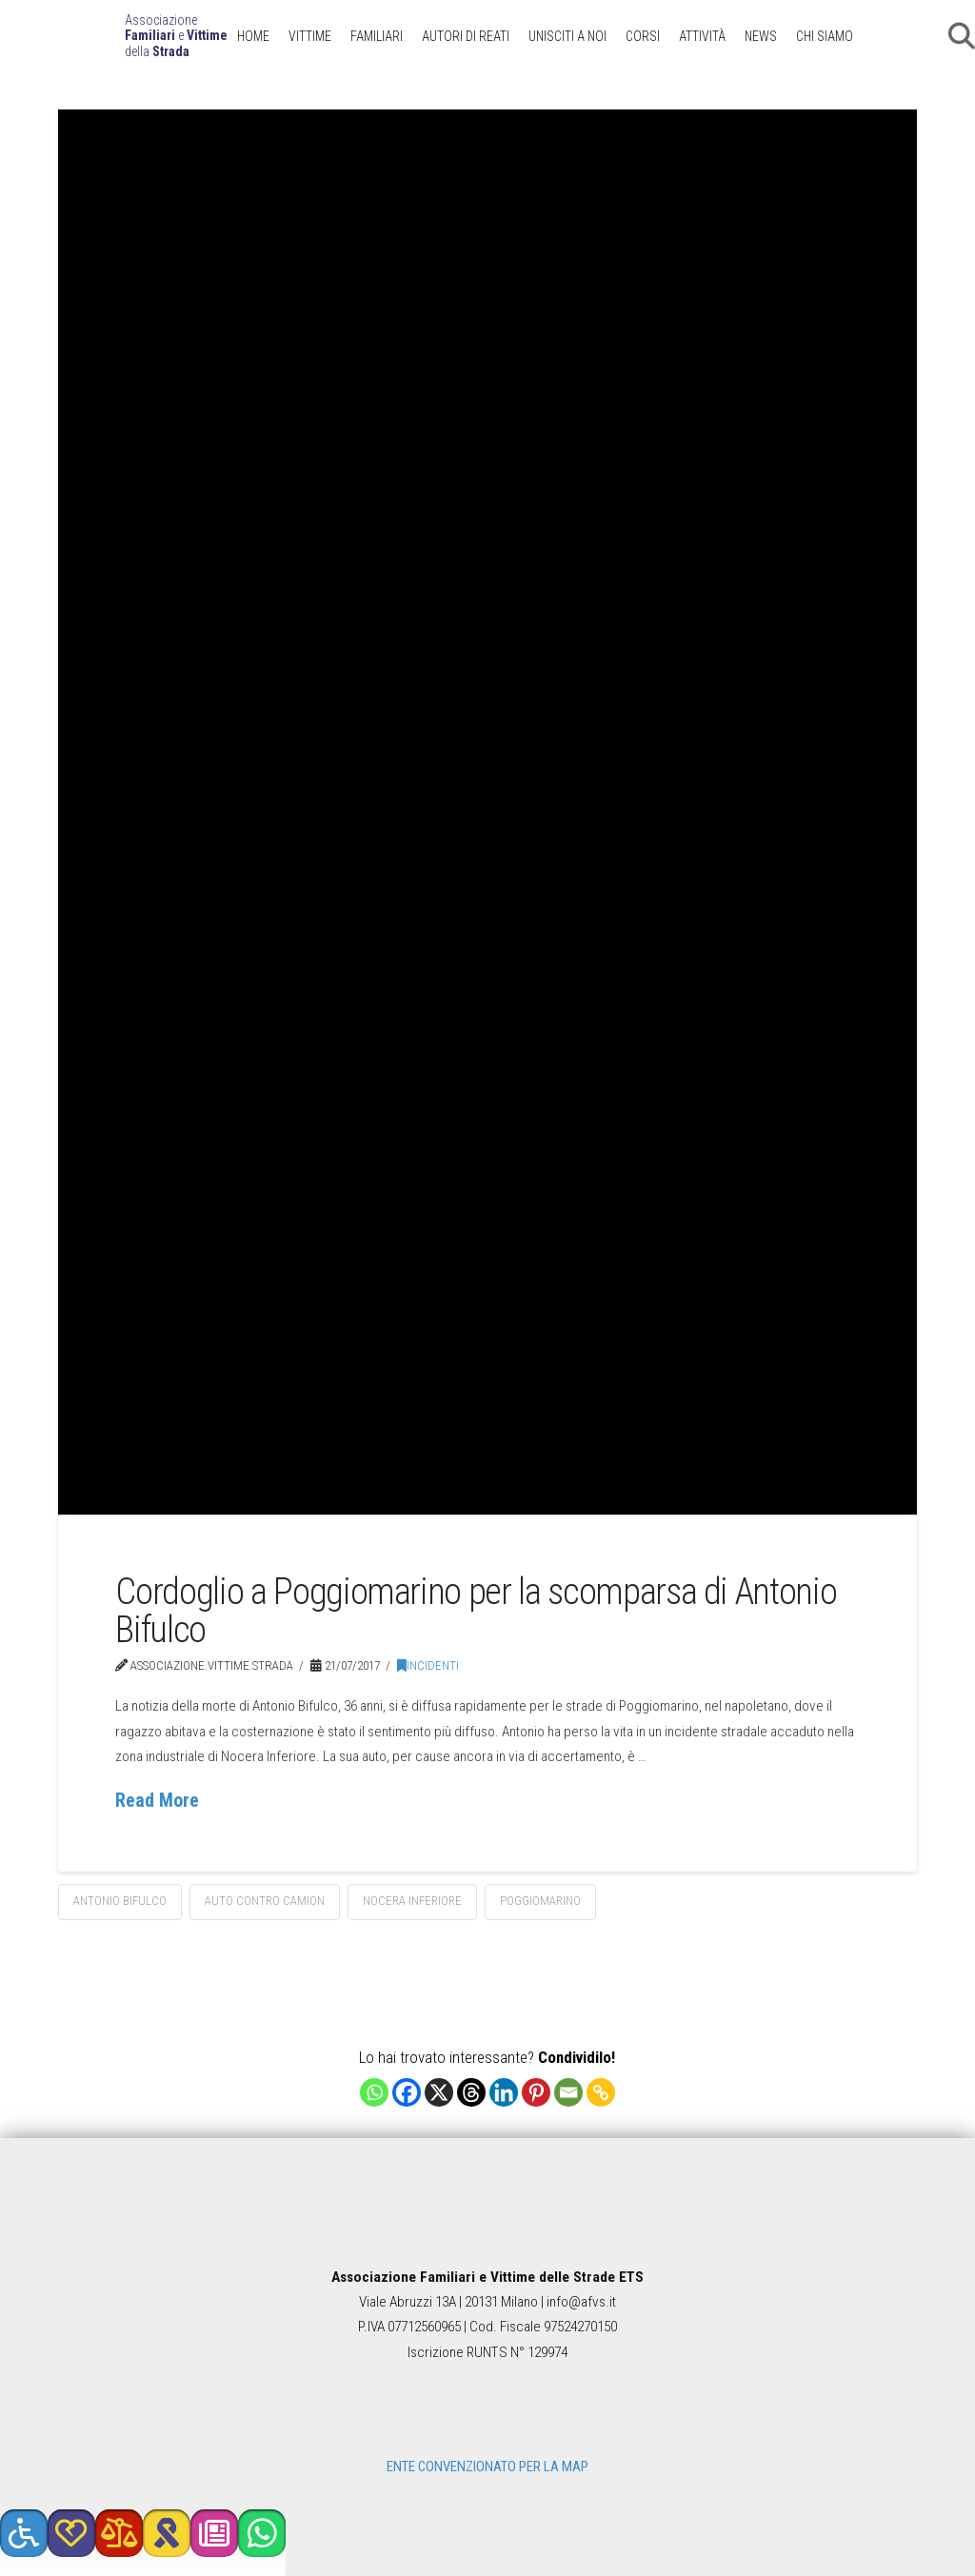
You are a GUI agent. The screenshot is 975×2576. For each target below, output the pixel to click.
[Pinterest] (536, 2092)
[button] (24, 2533)
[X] (439, 2092)
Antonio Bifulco (120, 1900)
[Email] (568, 2092)
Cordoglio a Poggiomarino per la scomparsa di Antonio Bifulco (475, 1610)
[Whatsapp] (374, 2092)
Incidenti (428, 1665)
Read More (157, 1801)
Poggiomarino (540, 1900)
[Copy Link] (601, 2092)
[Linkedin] (503, 2092)
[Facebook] (406, 2092)
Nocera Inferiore (412, 1900)
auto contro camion (265, 1900)
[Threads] (471, 2092)
